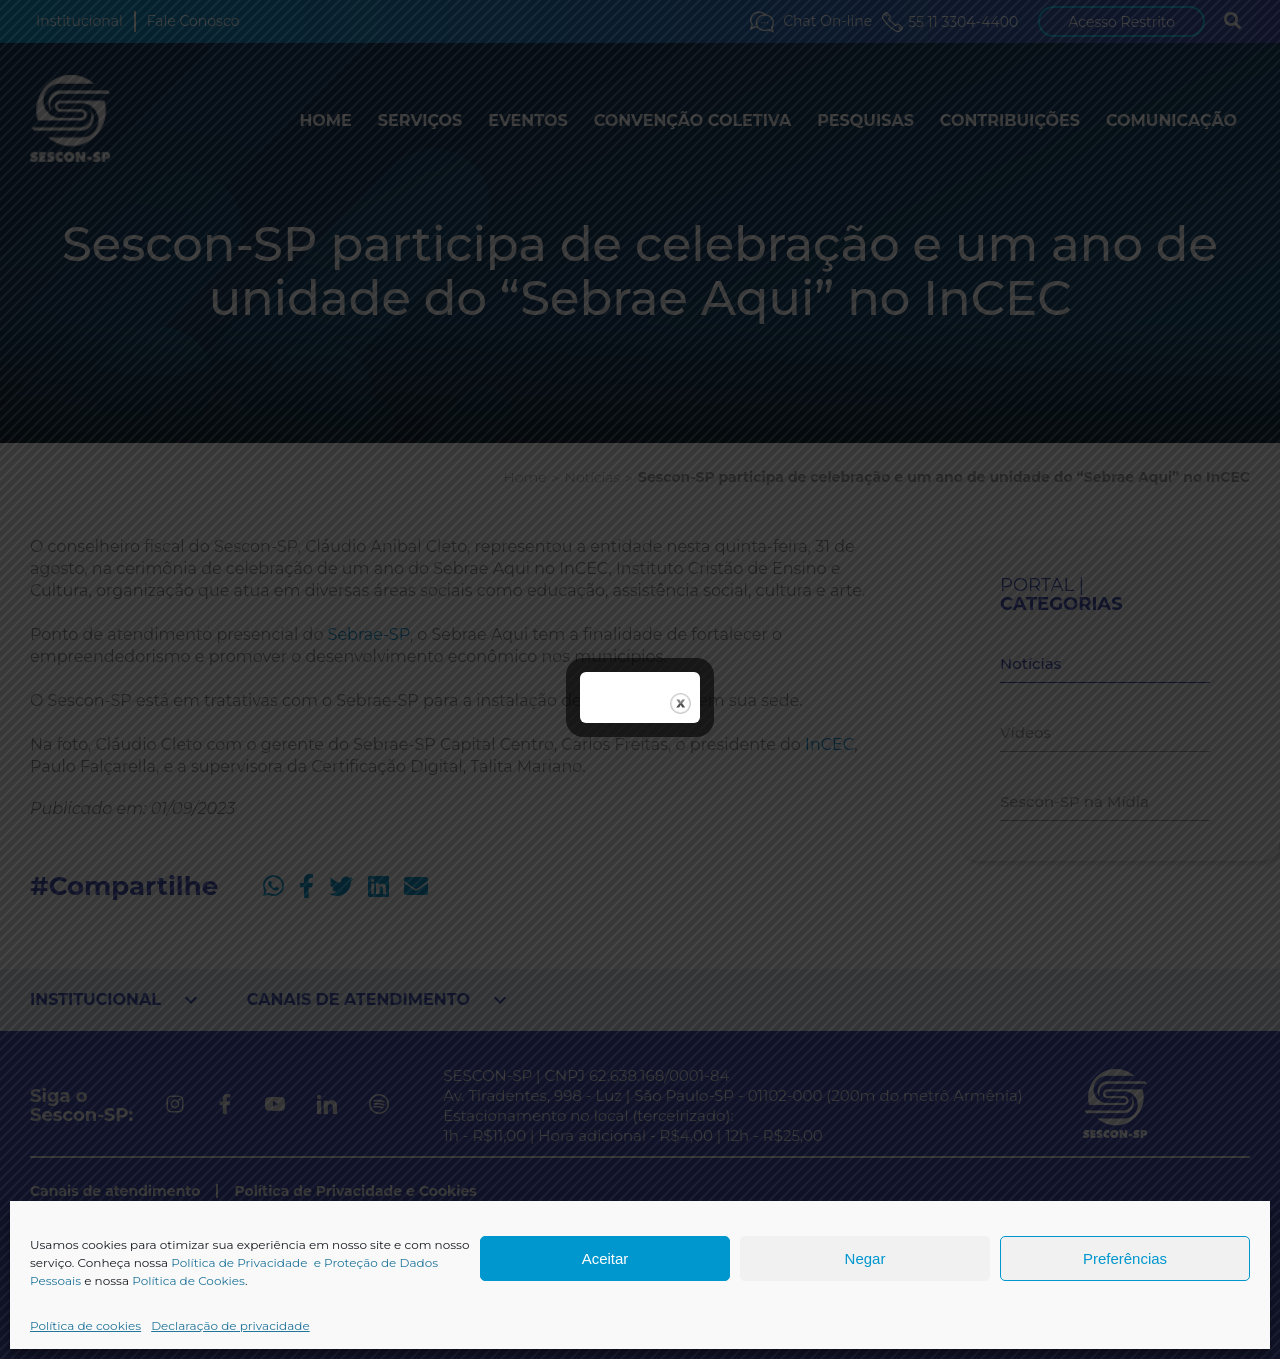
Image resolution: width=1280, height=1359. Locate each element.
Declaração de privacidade (230, 1325)
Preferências (1125, 1258)
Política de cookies (85, 1325)
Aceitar (605, 1258)
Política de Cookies (188, 1280)
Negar (865, 1258)
